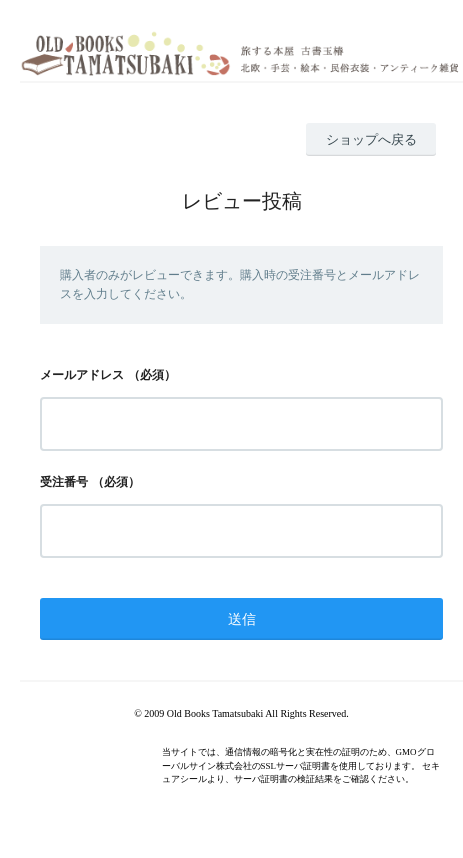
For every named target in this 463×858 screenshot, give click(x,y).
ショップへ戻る (371, 139)
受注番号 (64, 482)
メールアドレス (82, 375)
